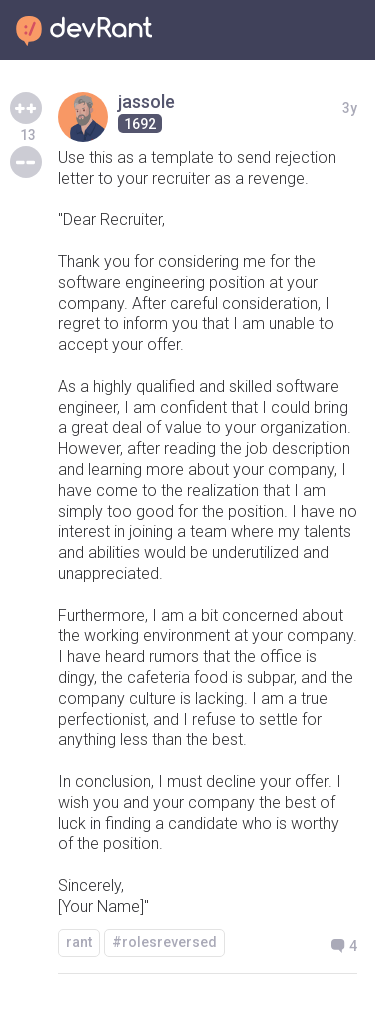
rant (79, 942)
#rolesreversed (164, 942)
